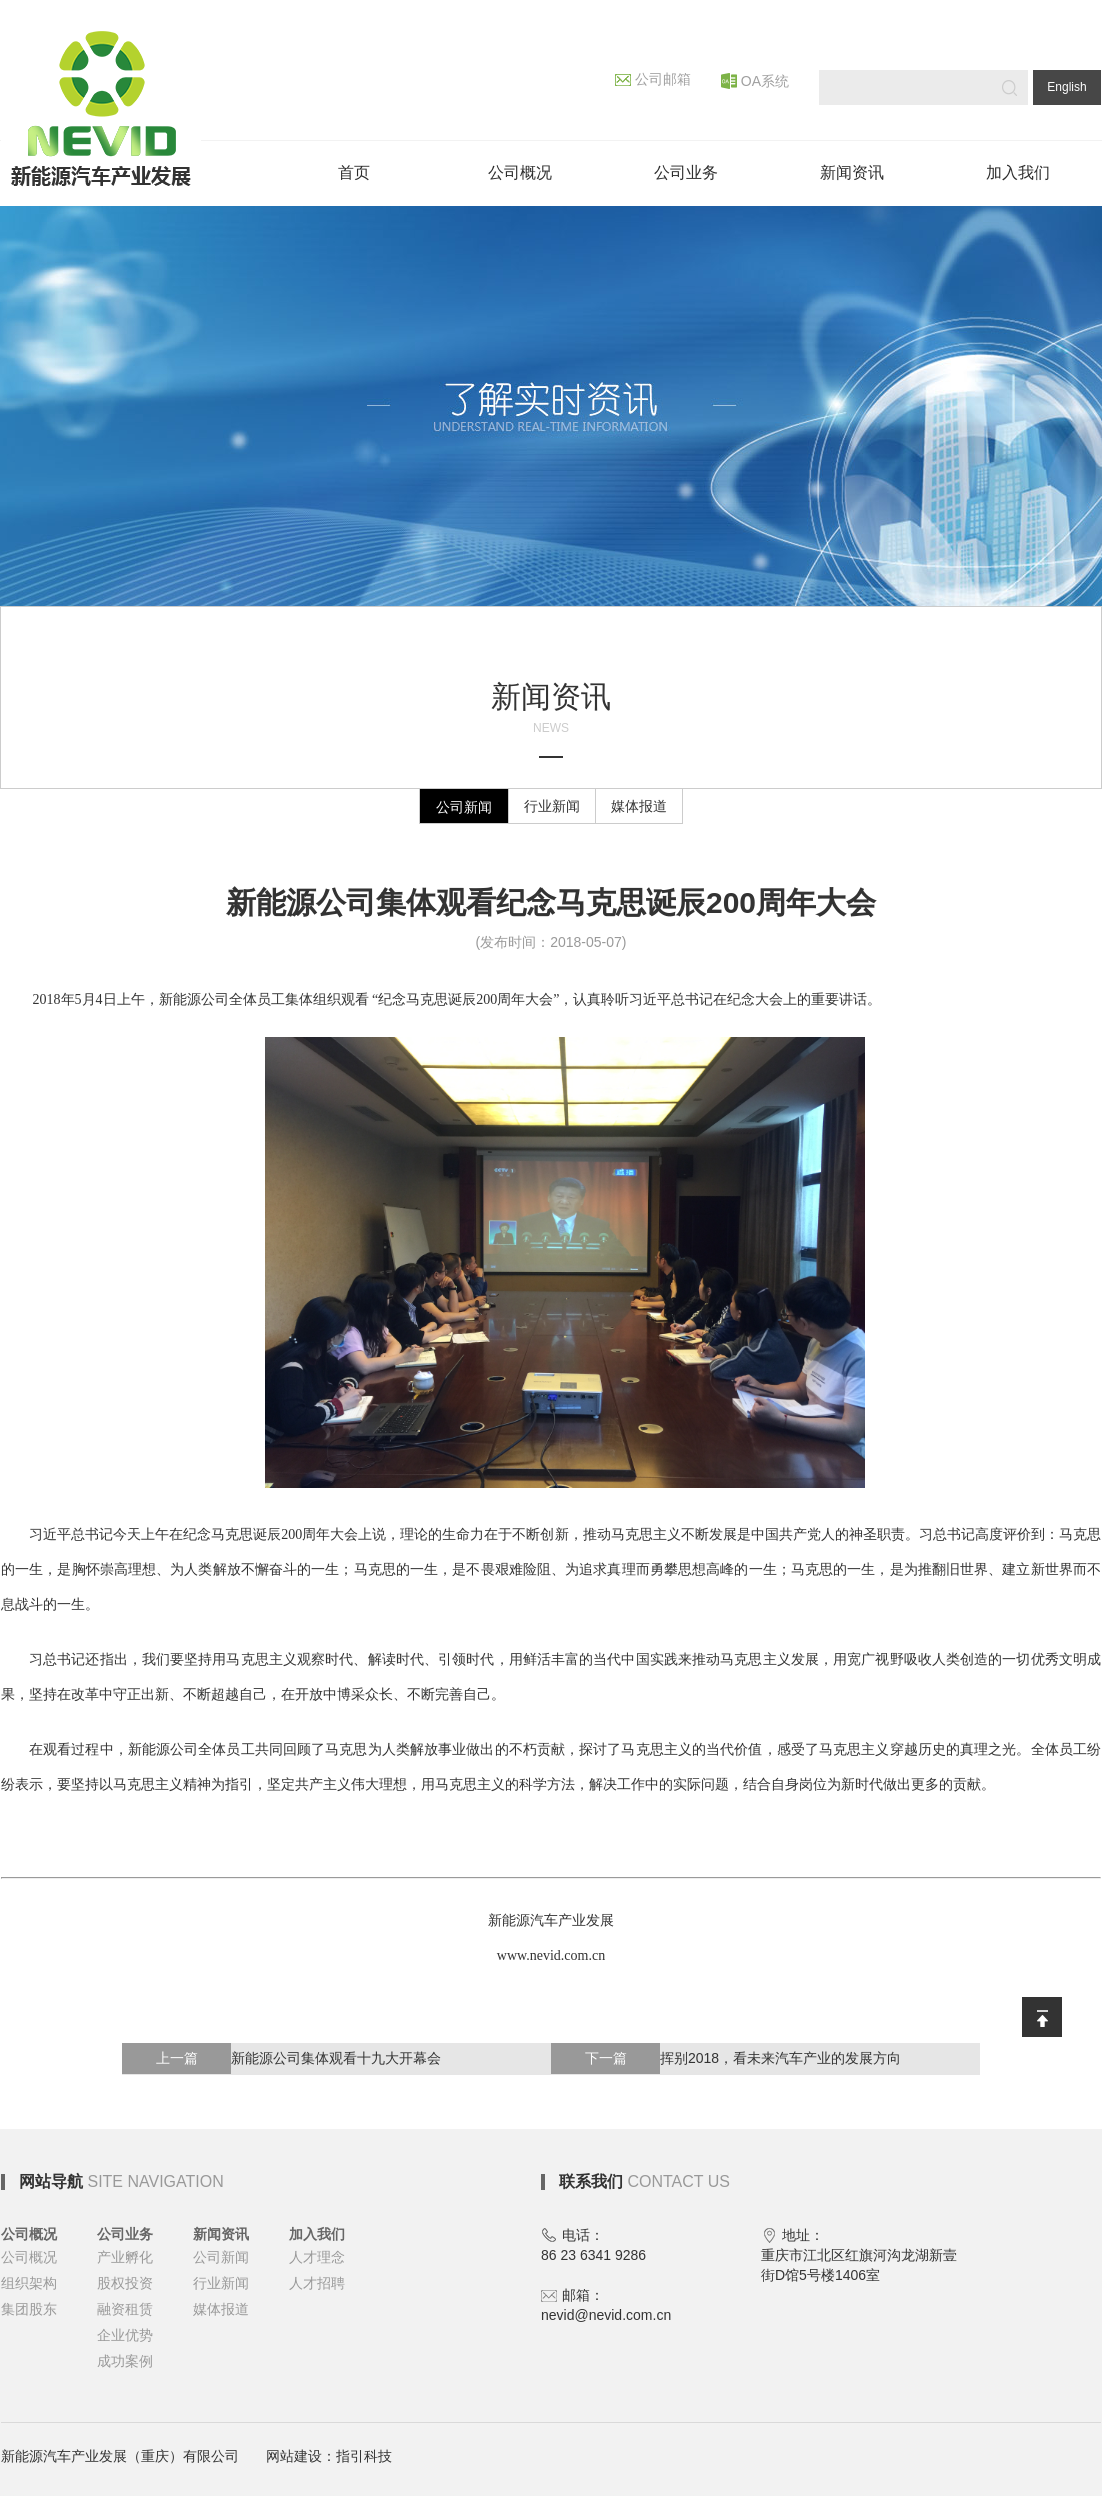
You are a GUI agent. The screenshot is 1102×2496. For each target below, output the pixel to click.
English (1066, 87)
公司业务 (125, 2234)
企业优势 (125, 2335)
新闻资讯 (221, 2234)
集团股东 (29, 2309)
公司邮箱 (652, 79)
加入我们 (317, 2234)
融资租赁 (125, 2309)
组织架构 (29, 2283)
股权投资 (125, 2283)
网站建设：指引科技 (329, 2456)
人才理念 (317, 2257)
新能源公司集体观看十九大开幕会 (281, 2058)
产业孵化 (125, 2257)
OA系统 (755, 81)
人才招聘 (317, 2283)
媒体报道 (639, 806)
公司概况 (29, 2234)
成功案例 (125, 2361)
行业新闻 (552, 806)
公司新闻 (464, 807)
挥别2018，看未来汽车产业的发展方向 (726, 2058)
